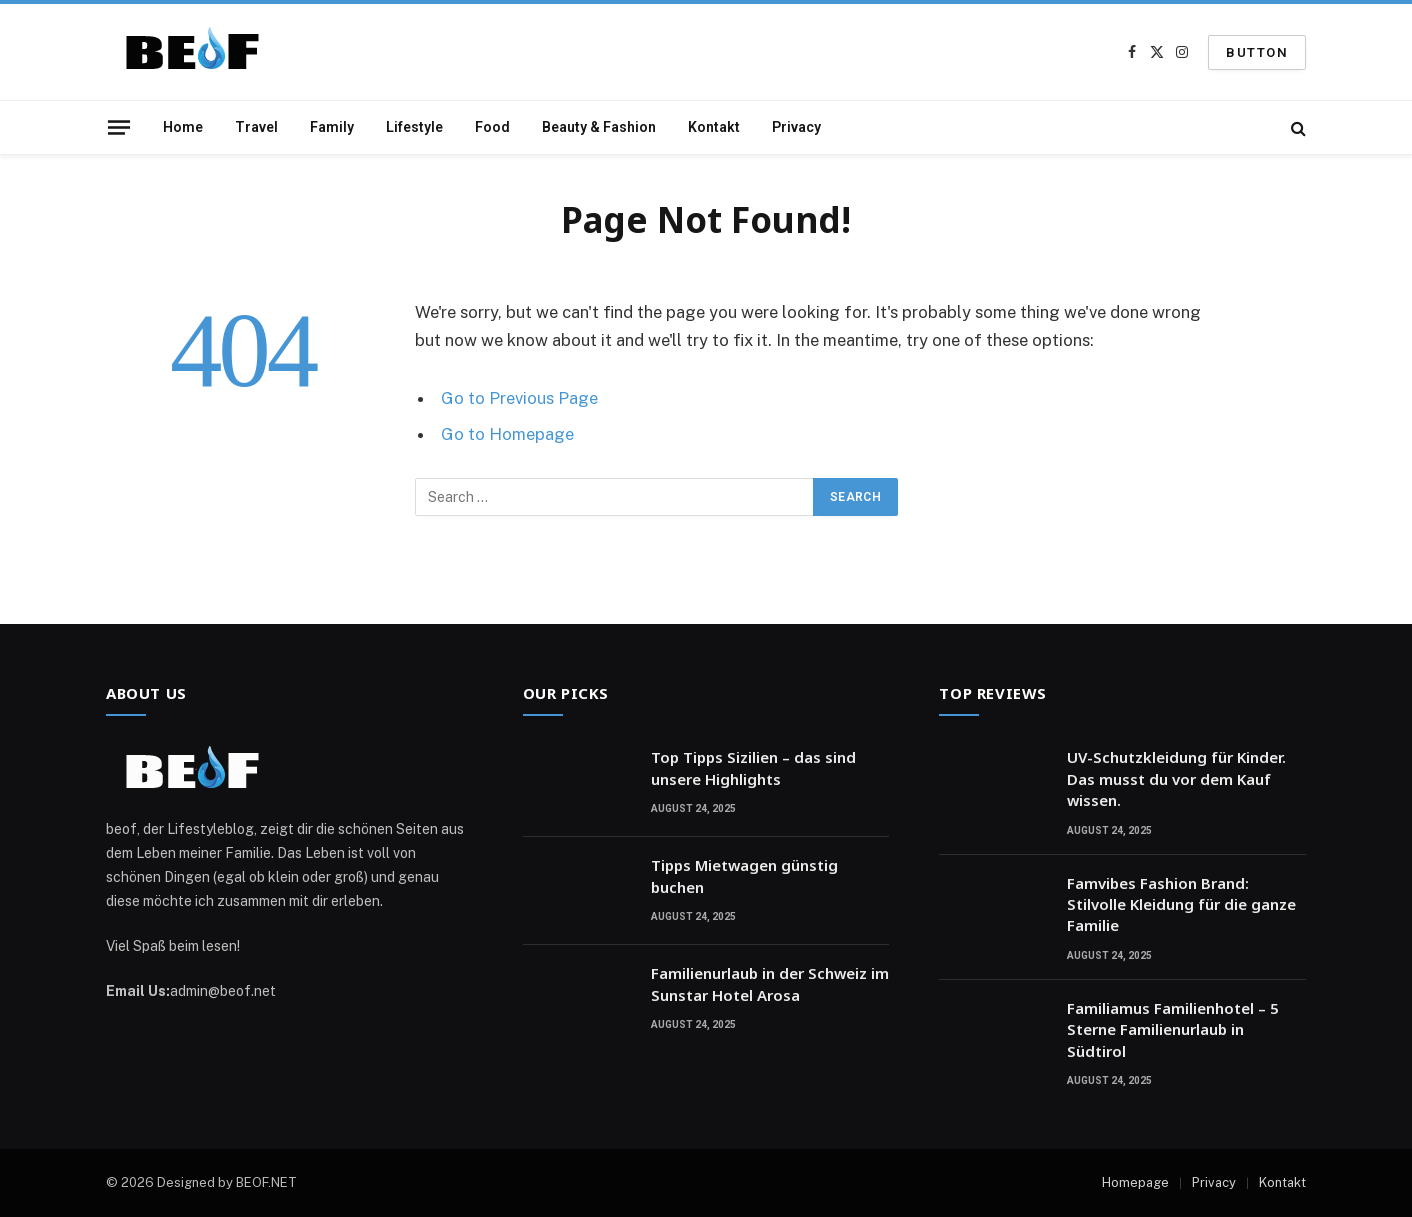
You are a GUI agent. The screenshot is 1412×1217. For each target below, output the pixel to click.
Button (1257, 52)
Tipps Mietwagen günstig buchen (744, 875)
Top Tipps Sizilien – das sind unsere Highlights (753, 767)
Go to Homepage (507, 434)
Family (332, 127)
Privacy (796, 127)
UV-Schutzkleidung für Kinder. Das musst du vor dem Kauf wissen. (1176, 778)
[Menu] (119, 127)
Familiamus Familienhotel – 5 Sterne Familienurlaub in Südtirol (1173, 1029)
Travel (256, 127)
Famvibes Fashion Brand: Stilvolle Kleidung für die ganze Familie (1181, 904)
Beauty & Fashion (599, 127)
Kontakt (714, 127)
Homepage (1135, 1182)
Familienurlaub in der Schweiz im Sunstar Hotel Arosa (770, 983)
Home (183, 127)
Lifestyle (414, 127)
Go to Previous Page (519, 398)
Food (492, 127)
